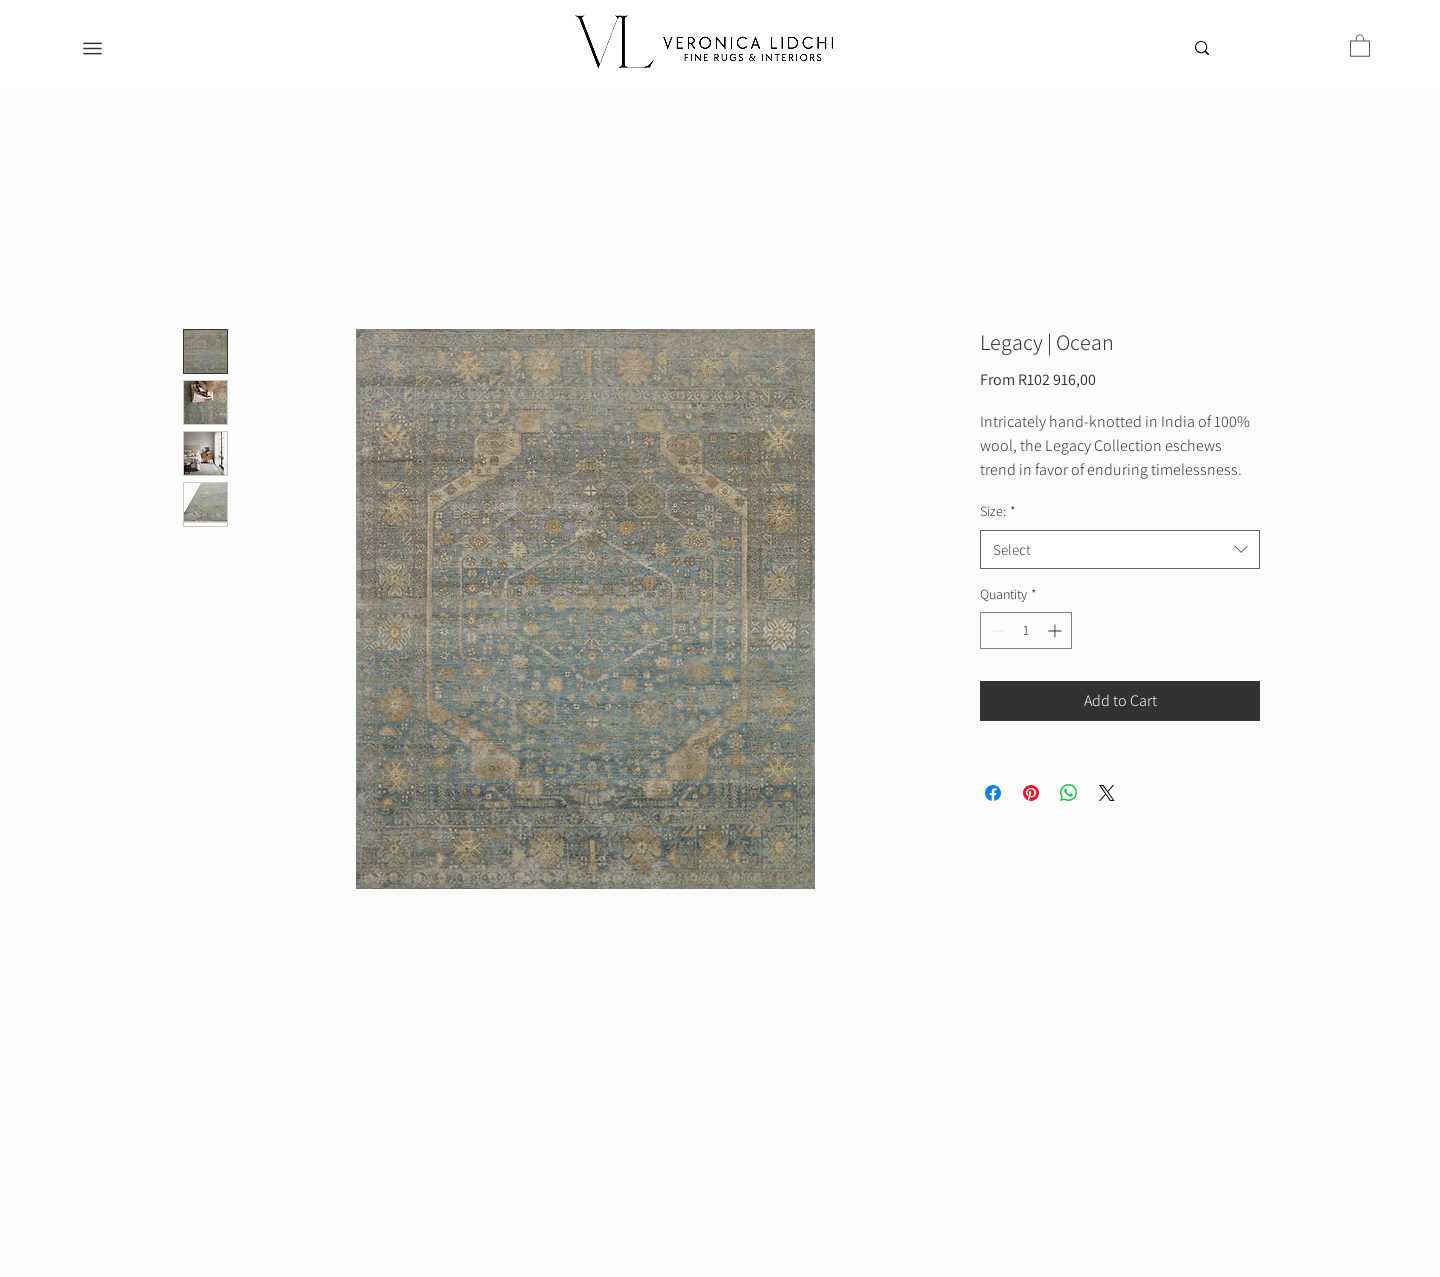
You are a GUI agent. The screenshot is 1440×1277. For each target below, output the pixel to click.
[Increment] (1056, 630)
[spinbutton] (1026, 630)
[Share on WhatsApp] (1069, 793)
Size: (998, 511)
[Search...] (1243, 52)
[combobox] (1120, 549)
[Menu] (92, 48)
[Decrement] (995, 630)
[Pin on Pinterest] (1031, 793)
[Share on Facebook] (993, 793)
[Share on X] (1107, 793)
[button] (1360, 45)
